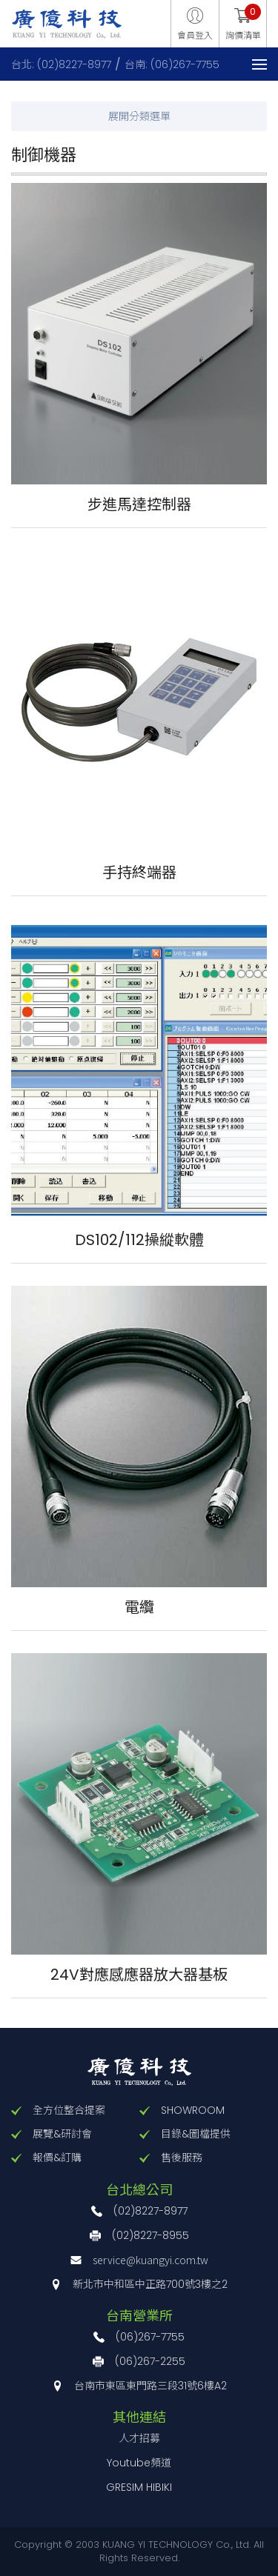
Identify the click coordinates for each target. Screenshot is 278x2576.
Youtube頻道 (139, 2462)
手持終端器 (139, 872)
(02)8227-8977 (150, 2210)
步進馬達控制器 (139, 504)
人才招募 (139, 2438)
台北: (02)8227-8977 (61, 64)
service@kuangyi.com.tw (150, 2259)
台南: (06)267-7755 (172, 64)
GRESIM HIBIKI (139, 2487)
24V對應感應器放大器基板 (139, 1974)
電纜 (139, 1607)
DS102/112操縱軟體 (139, 1240)
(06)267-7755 (150, 2336)
